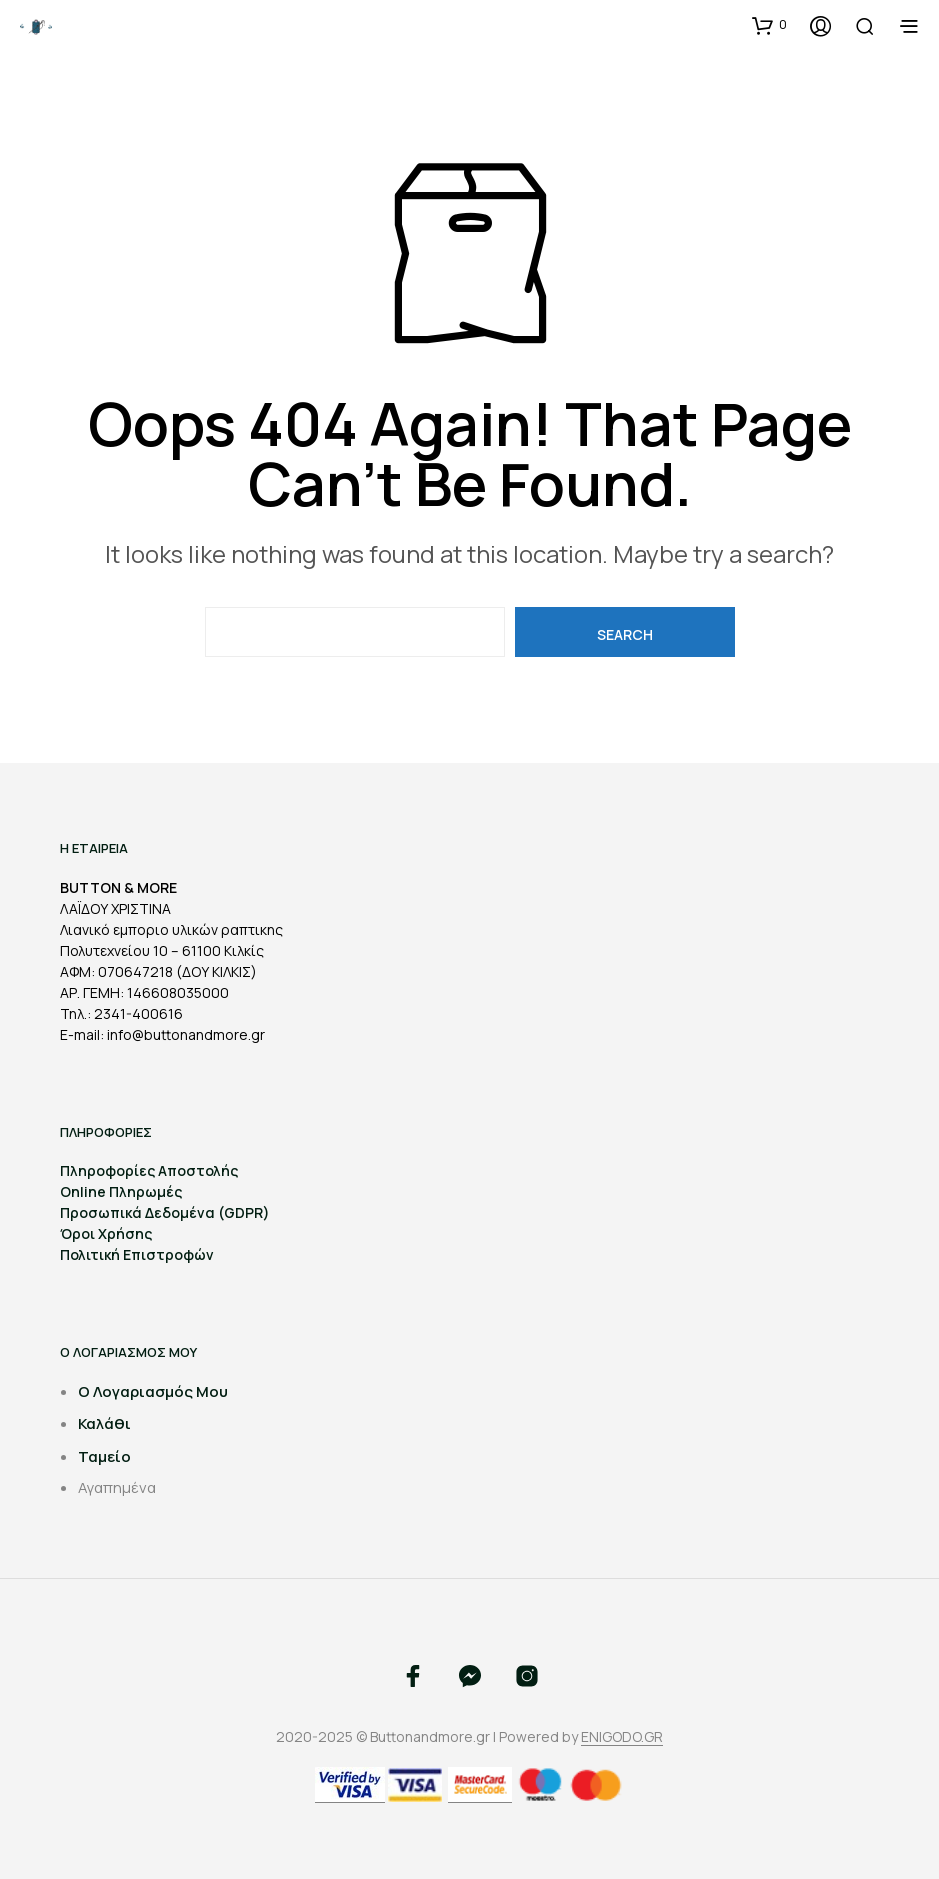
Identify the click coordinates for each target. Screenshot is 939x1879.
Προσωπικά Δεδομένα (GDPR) (165, 1212)
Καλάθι (104, 1423)
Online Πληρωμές (121, 1191)
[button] (769, 25)
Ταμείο (104, 1456)
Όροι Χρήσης (106, 1233)
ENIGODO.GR (622, 1737)
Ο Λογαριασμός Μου (153, 1391)
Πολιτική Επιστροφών (137, 1254)
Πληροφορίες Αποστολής (149, 1170)
